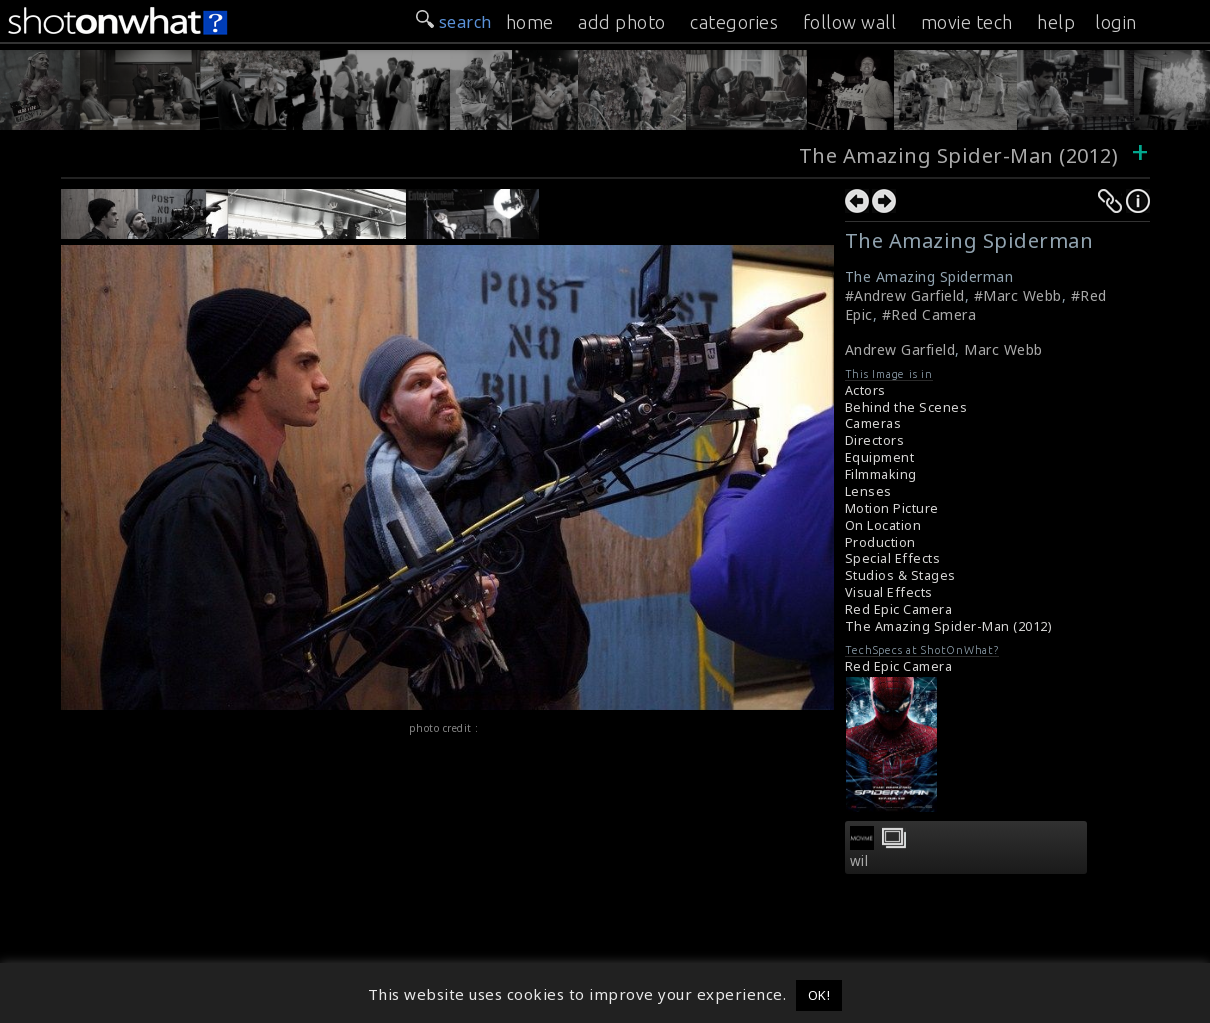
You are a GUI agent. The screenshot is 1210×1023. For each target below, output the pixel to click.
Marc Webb (1003, 349)
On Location (883, 525)
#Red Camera (929, 314)
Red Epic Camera (899, 609)
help (1056, 22)
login (1116, 22)
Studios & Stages (900, 575)
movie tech (967, 22)
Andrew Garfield (900, 349)
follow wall (850, 22)
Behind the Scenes (906, 407)
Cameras (873, 423)
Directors (875, 440)
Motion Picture (892, 508)
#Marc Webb (1018, 295)
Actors (865, 390)
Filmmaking (881, 474)
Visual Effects (889, 592)
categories (734, 22)
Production (880, 542)
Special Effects (893, 558)
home (530, 22)
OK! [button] (819, 995)
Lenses (868, 491)
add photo (622, 22)
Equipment (880, 457)
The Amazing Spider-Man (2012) (959, 155)
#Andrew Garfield (905, 295)
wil (859, 861)
